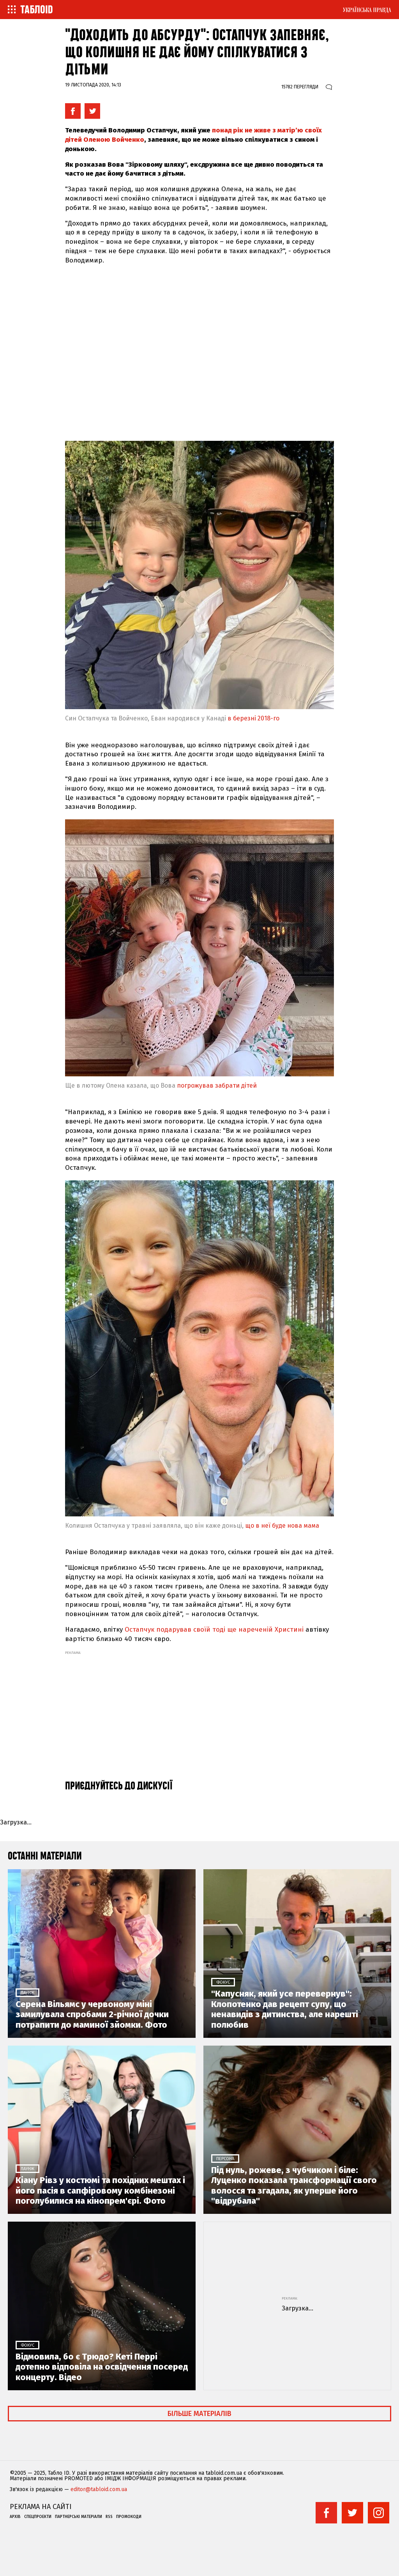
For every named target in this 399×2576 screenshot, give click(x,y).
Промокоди (128, 2516)
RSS (109, 2516)
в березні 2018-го (253, 718)
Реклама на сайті (41, 2506)
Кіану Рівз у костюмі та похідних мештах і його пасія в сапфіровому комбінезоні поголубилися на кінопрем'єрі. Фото (100, 2190)
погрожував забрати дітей (217, 1085)
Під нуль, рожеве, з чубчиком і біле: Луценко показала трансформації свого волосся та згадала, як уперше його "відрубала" (294, 2185)
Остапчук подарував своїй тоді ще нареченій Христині (214, 1629)
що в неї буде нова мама (282, 1525)
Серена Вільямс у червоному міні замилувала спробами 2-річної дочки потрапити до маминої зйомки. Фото (92, 2014)
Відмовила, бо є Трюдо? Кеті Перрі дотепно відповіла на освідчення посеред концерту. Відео (102, 2367)
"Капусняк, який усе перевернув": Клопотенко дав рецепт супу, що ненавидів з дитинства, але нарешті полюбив (284, 2009)
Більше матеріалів (199, 2413)
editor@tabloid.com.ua (99, 2489)
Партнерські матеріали (78, 2516)
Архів (15, 2516)
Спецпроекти (37, 2516)
